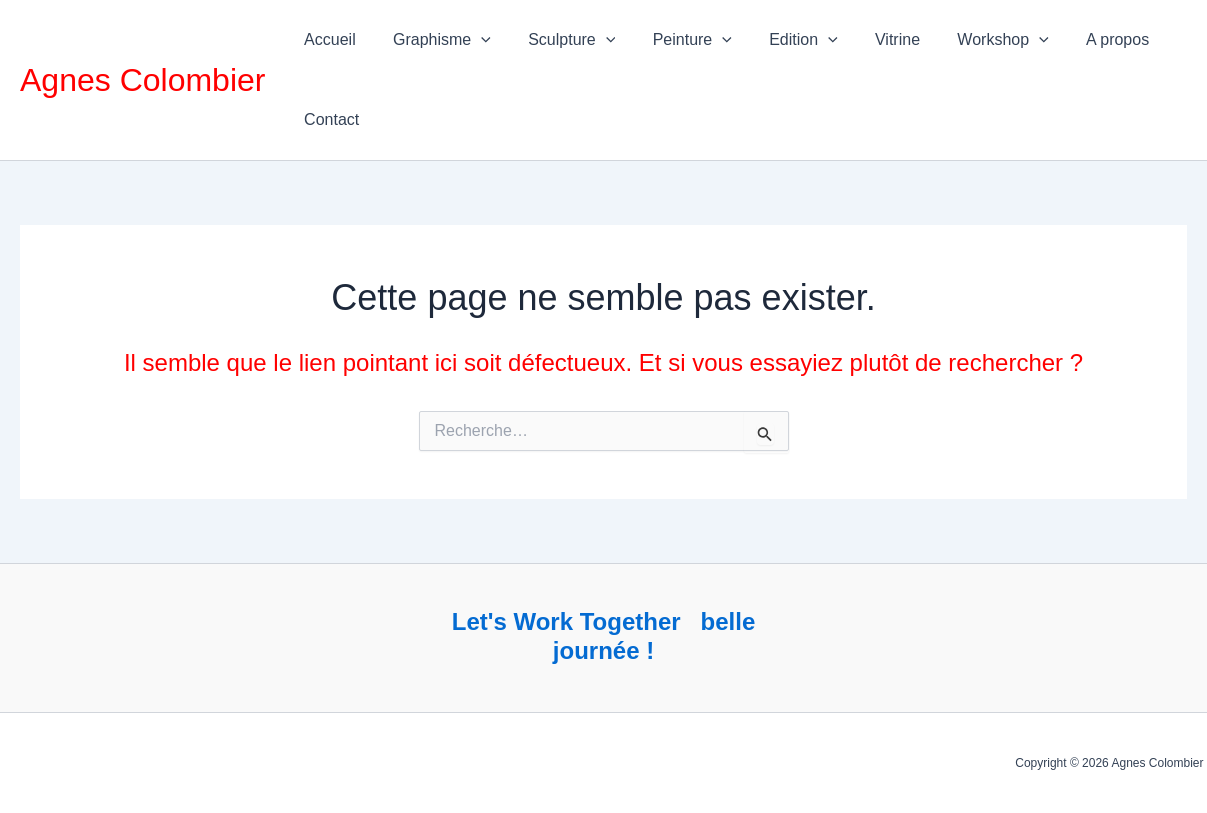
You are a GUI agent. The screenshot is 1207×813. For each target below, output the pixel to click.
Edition (779, 40)
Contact (328, 119)
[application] (473, 40)
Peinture (673, 40)
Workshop (968, 40)
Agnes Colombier (142, 80)
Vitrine (868, 39)
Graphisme (434, 40)
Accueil (327, 39)
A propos (1077, 39)
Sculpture (558, 40)
